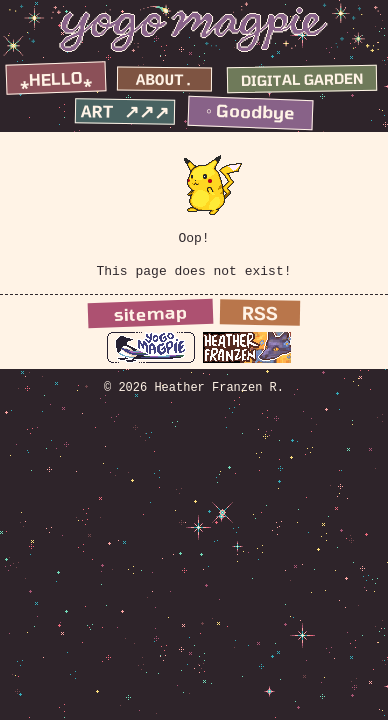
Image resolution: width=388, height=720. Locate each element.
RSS (260, 320)
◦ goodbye (251, 111)
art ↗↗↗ (125, 113)
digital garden (302, 79)
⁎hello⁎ (56, 79)
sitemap (150, 319)
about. (165, 81)
